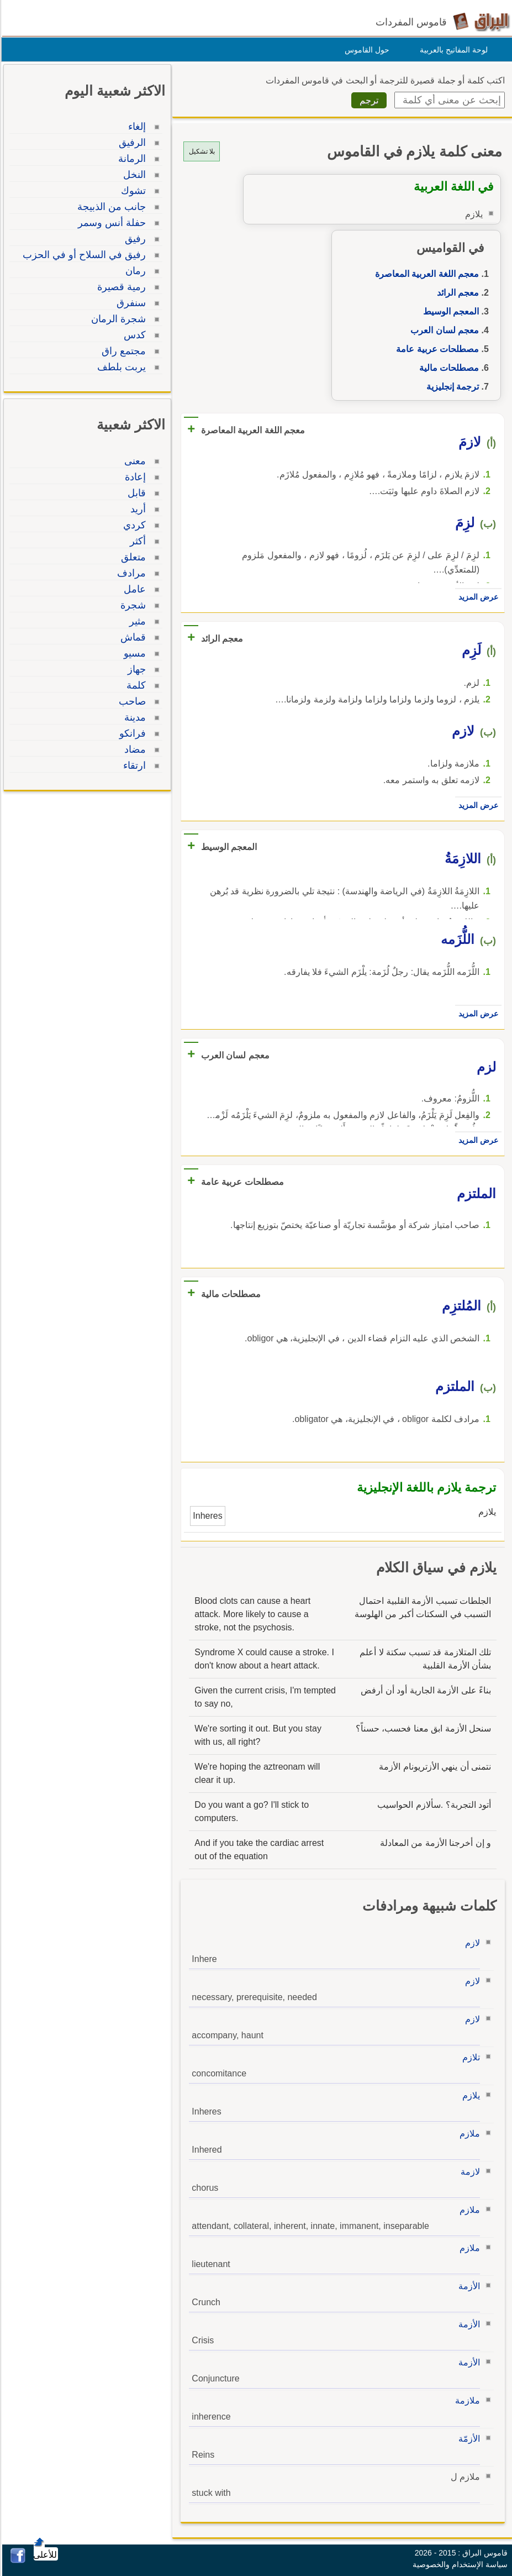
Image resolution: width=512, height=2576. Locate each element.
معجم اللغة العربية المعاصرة (425, 274)
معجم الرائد (456, 292)
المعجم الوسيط (449, 311)
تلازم (469, 2057)
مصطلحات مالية (447, 368)
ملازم (468, 2133)
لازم (470, 1943)
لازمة (468, 2171)
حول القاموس (365, 49)
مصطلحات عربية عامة (435, 349)
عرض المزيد (477, 596)
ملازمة (465, 2400)
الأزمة (467, 2286)
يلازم (469, 2095)
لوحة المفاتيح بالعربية (452, 49)
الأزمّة (467, 2438)
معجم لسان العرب (443, 330)
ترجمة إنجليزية (451, 386)
